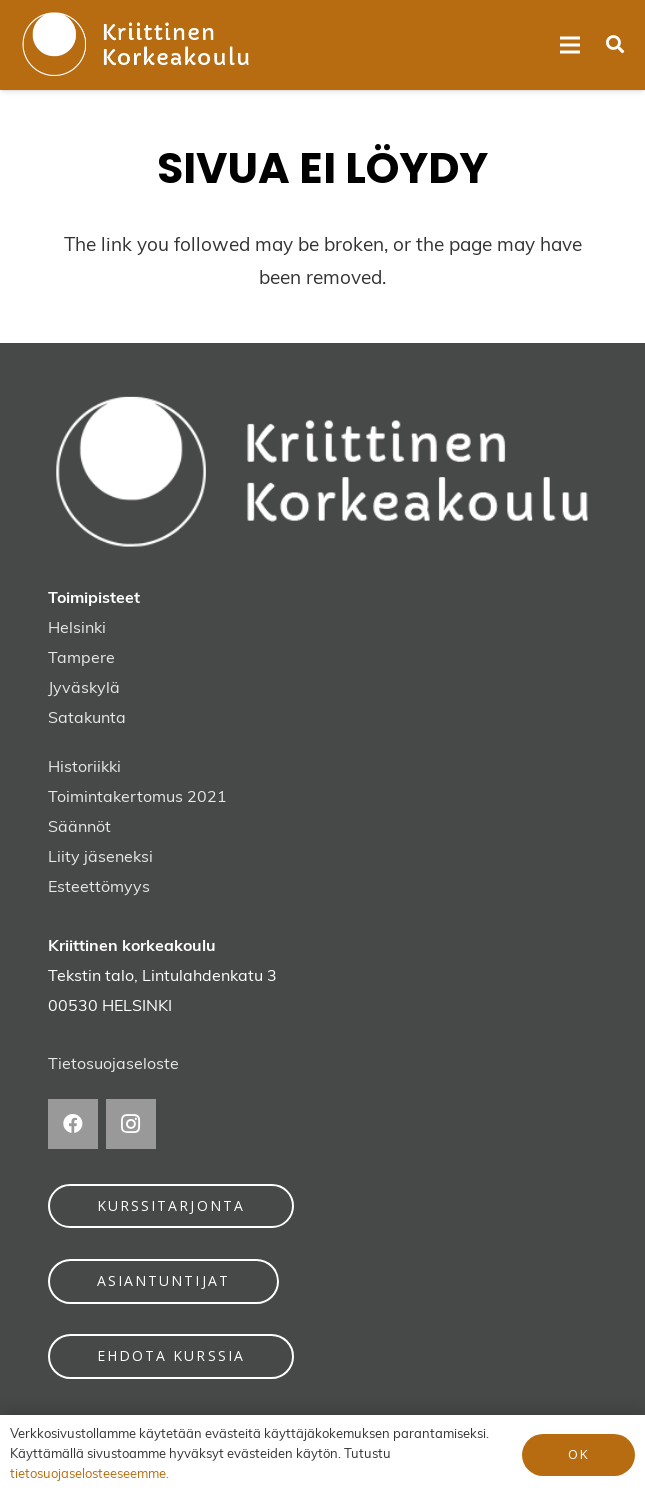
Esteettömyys (99, 888)
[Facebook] (73, 1124)
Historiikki (84, 768)
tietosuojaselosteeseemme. (89, 1474)
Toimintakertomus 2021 (137, 798)
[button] (615, 44)
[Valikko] (570, 45)
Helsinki (77, 629)
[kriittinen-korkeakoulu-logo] (136, 45)
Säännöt (79, 828)
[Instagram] (131, 1124)
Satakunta (87, 719)
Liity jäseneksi (100, 858)
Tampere (81, 659)
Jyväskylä (84, 689)
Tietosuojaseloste (113, 1065)
